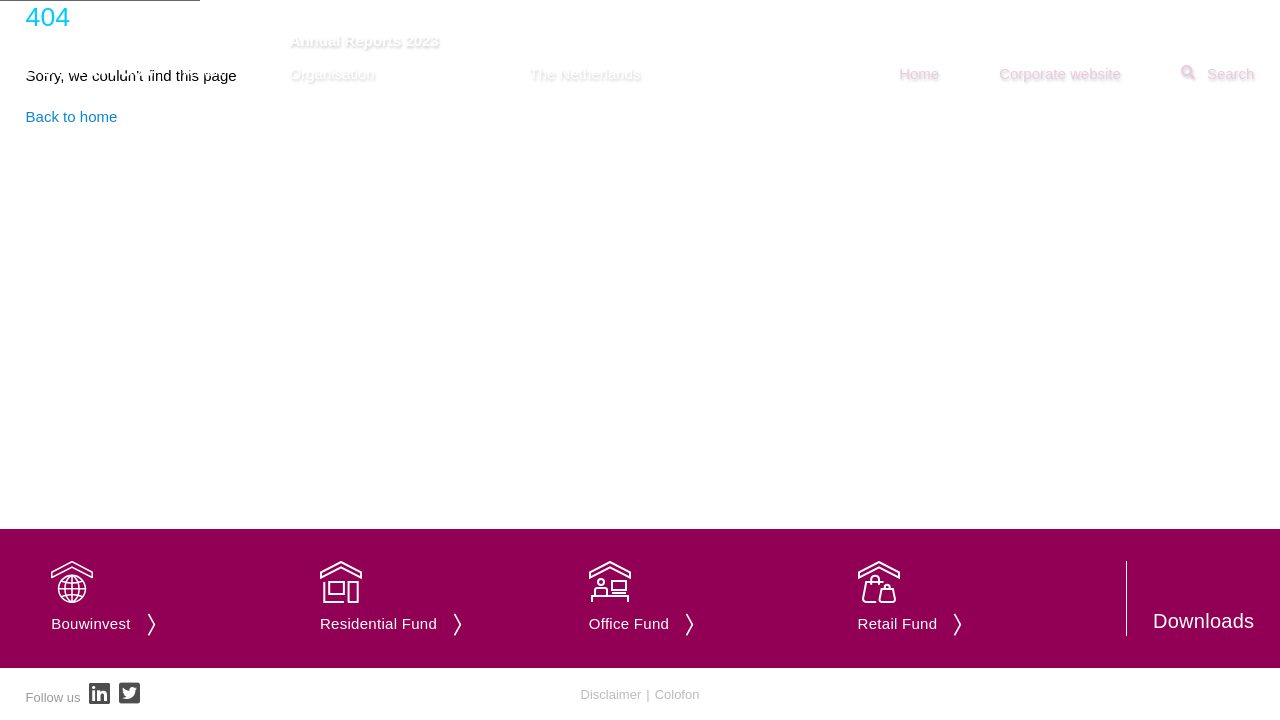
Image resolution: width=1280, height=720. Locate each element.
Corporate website (1060, 73)
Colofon (677, 694)
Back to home (72, 116)
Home (919, 73)
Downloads (1203, 621)
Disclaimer (611, 694)
